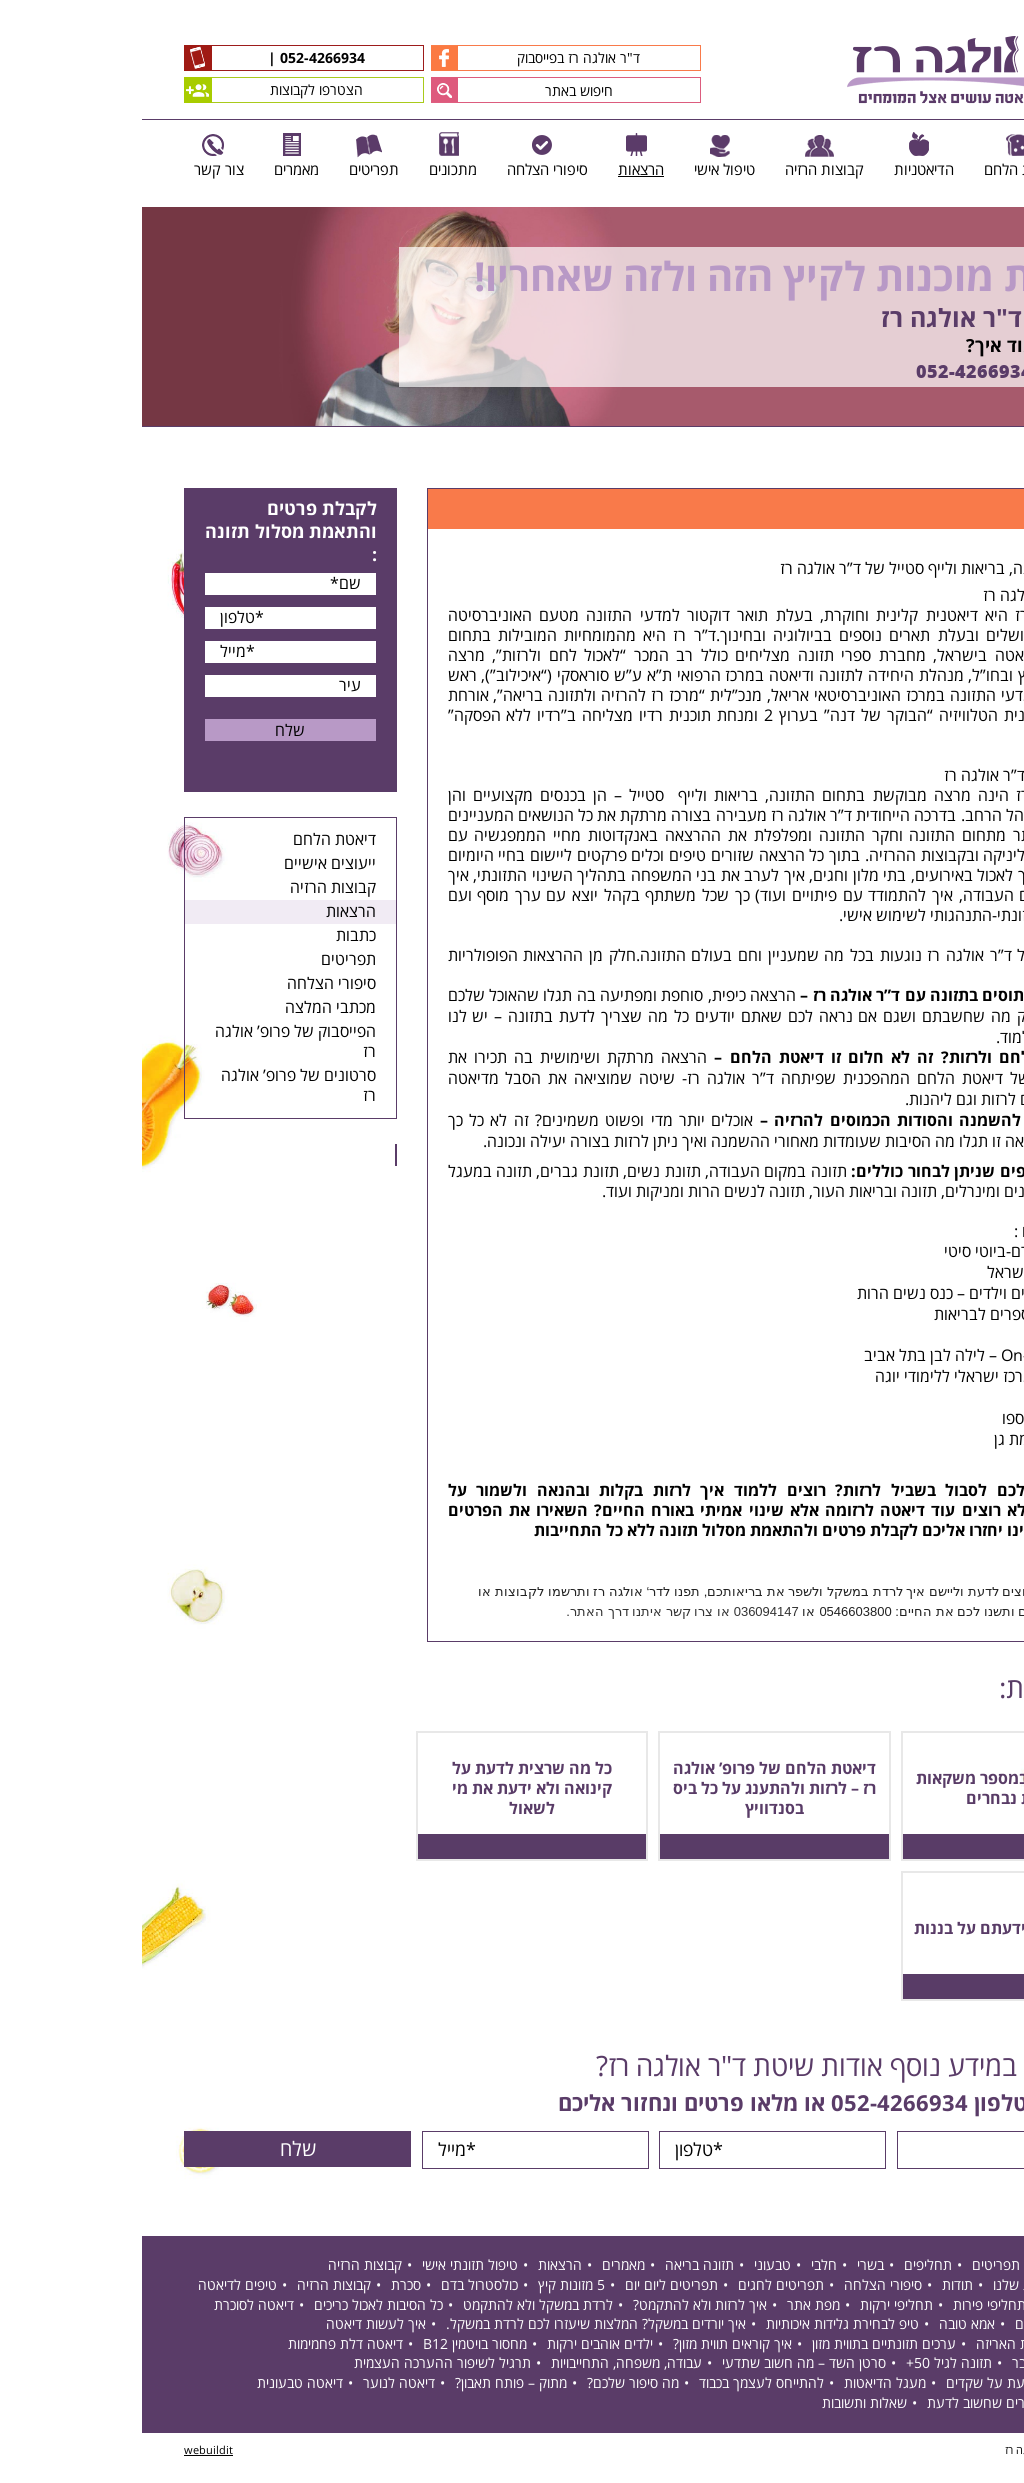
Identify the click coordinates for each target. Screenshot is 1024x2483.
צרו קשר (548, 1611)
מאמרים (481, 2267)
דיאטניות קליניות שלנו (911, 2287)
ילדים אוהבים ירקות (458, 2346)
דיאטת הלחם (192, 840)
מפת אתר (671, 2306)
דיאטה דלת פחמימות (203, 2346)
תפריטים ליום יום (529, 2287)
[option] (512, 317)
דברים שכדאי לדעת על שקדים (888, 2385)
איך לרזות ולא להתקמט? (558, 2306)
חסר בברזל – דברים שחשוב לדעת (878, 2404)
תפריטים (206, 960)
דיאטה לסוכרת (112, 2306)
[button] (302, 90)
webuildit (66, 2452)
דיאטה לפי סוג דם (922, 2326)
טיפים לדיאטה (95, 2287)
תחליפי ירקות (754, 2306)
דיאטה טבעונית (158, 2385)
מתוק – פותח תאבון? (369, 2385)
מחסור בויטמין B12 (333, 2346)
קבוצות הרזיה (191, 888)
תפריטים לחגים (639, 2287)
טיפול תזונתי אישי (328, 2267)
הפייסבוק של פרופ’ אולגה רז (153, 1042)
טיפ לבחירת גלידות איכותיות (700, 2326)
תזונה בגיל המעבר (921, 2365)
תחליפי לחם (938, 2306)
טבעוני (630, 2267)
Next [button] (1009, 437)
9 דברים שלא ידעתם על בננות (875, 1929)
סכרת (264, 2287)
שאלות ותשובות (722, 2404)
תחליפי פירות (847, 2306)
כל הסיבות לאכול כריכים (236, 2306)
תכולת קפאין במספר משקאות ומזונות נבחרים (876, 1789)
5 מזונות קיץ (429, 2287)
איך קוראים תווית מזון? (590, 2346)
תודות (815, 2287)
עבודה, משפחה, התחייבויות (484, 2365)
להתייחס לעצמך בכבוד (619, 2385)
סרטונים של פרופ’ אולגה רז (156, 1086)
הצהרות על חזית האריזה (903, 2346)
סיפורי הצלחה (189, 984)
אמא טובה (825, 2326)
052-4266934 (178, 59)
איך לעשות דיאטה (234, 2326)
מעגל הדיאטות (743, 2385)
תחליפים (786, 2267)
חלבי (682, 2267)
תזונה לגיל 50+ (807, 2365)
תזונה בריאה (557, 2267)
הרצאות (209, 912)
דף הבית (960, 465)
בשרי (728, 2267)
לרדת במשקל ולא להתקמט (396, 2306)
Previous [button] (998, 197)
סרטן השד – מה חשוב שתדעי (662, 2365)
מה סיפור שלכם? (491, 2385)
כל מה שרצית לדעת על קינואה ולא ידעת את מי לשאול (390, 1789)
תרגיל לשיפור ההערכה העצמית (300, 2365)
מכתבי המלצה (188, 1008)
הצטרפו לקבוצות (131, 90)
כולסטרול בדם (337, 2287)
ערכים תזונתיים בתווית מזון (742, 2346)
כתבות (214, 936)
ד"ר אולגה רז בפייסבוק (393, 58)
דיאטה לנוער (257, 2385)
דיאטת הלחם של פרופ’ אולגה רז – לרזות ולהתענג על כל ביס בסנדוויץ (632, 1789)
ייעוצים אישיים (188, 864)
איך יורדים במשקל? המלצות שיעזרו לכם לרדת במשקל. (454, 2326)
